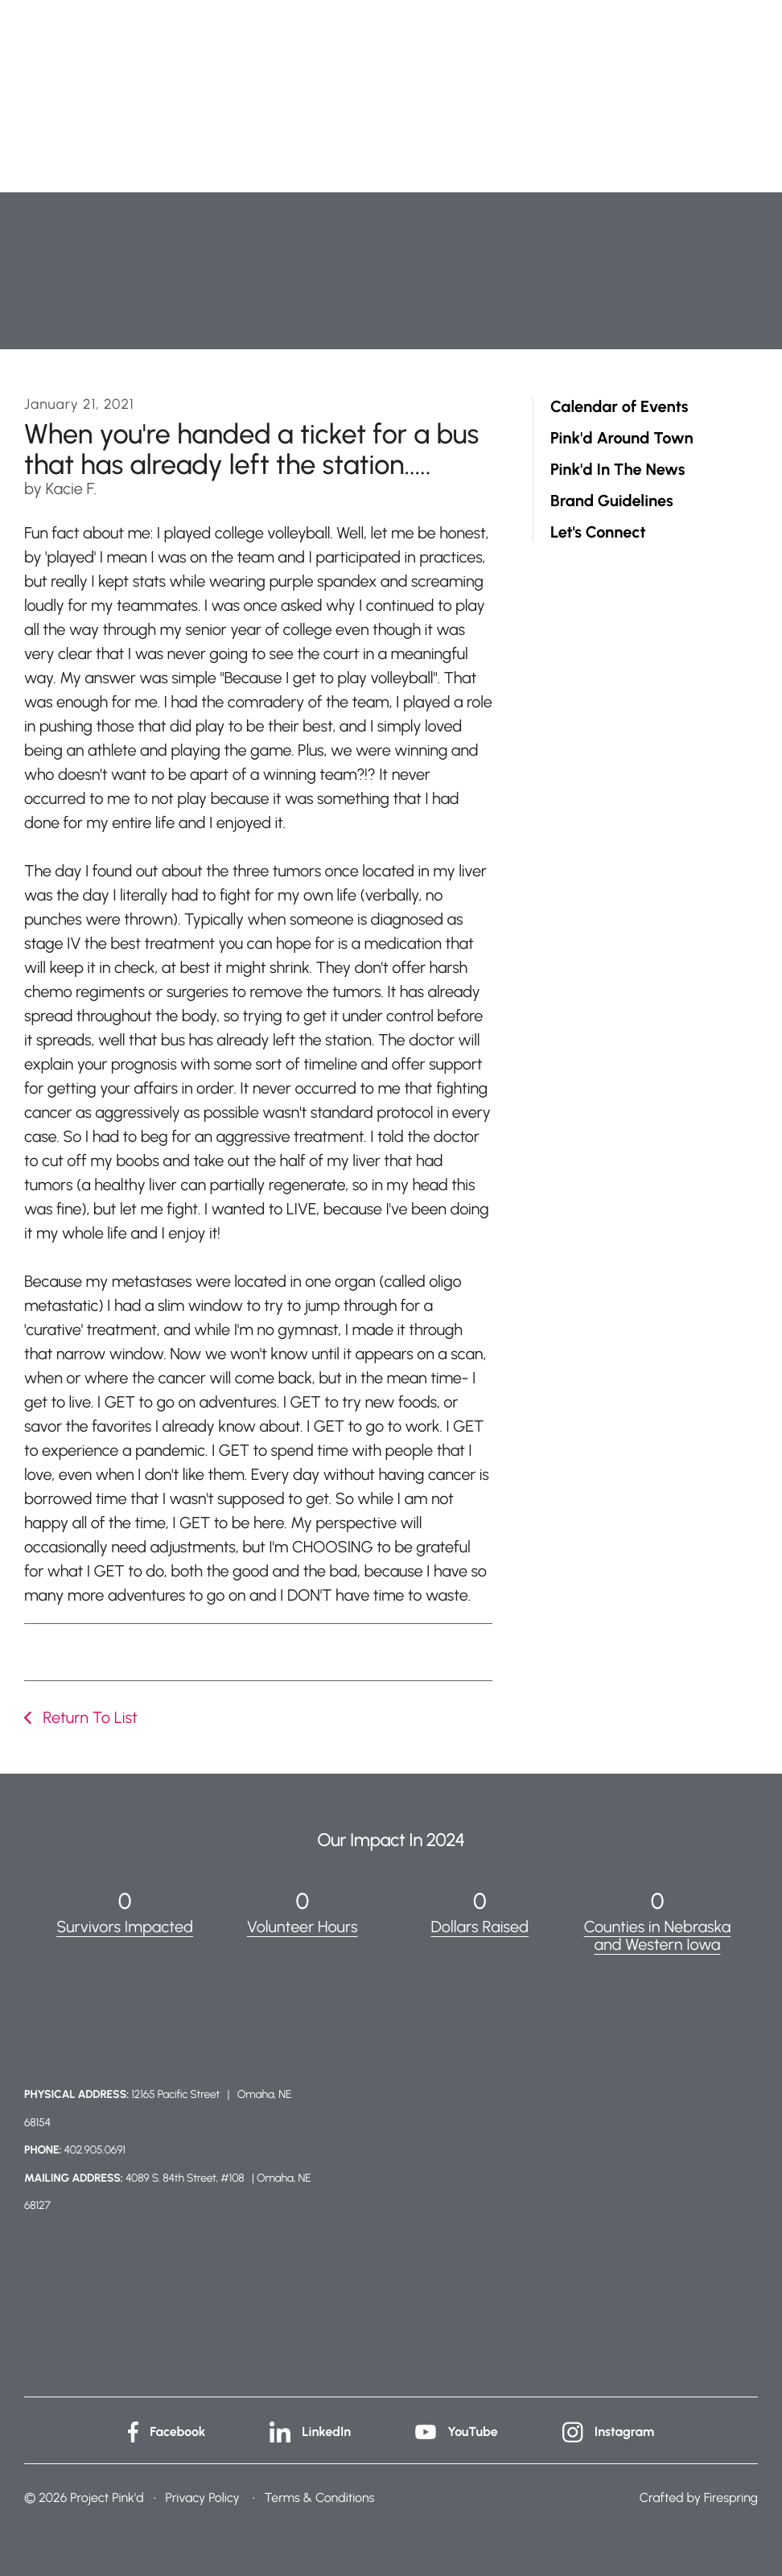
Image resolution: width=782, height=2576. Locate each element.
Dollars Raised (480, 1926)
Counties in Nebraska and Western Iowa (657, 1935)
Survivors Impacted (124, 1926)
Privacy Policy (202, 2497)
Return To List (88, 1717)
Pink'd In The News (617, 469)
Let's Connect (598, 532)
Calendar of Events (619, 407)
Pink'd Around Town (622, 438)
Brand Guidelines (611, 501)
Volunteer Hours (302, 1926)
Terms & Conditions (320, 2497)
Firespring (731, 2497)
